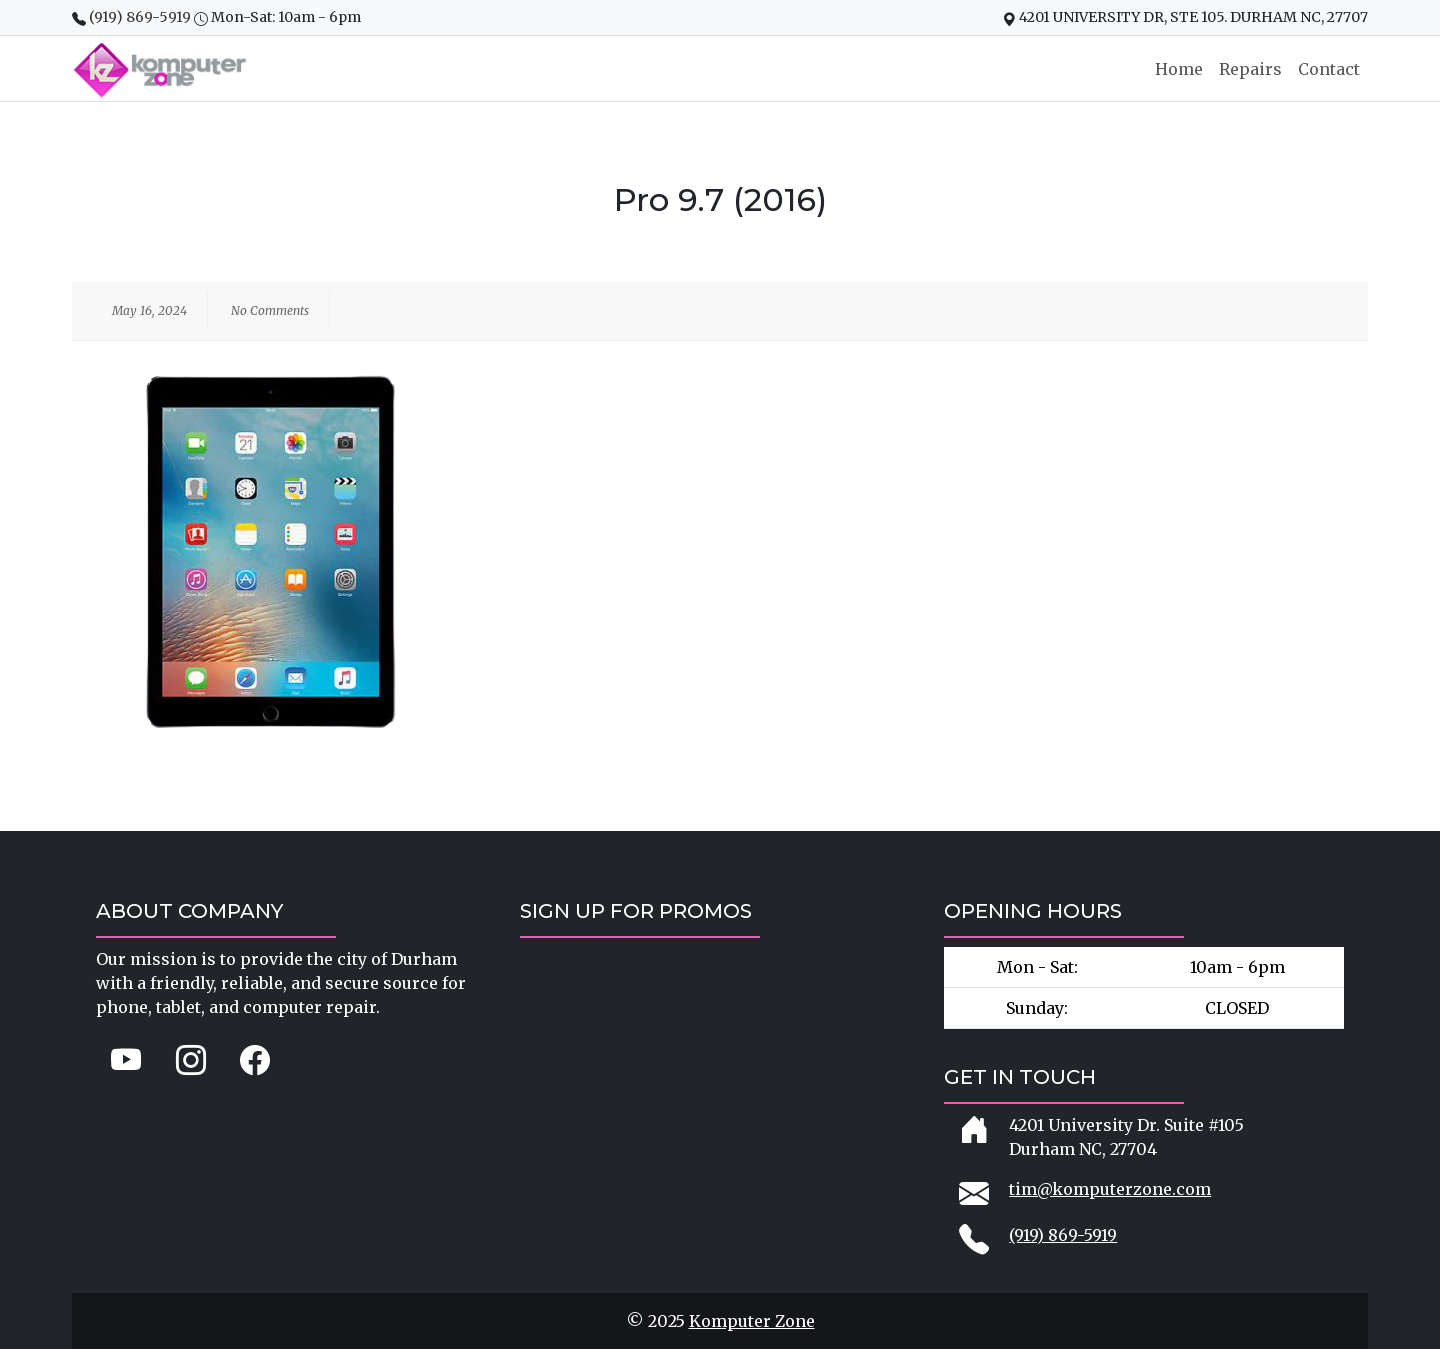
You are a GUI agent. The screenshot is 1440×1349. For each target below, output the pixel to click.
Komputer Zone (752, 1321)
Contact (1329, 69)
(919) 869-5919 (141, 17)
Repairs (1250, 69)
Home (1179, 69)
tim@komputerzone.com (1110, 1189)
